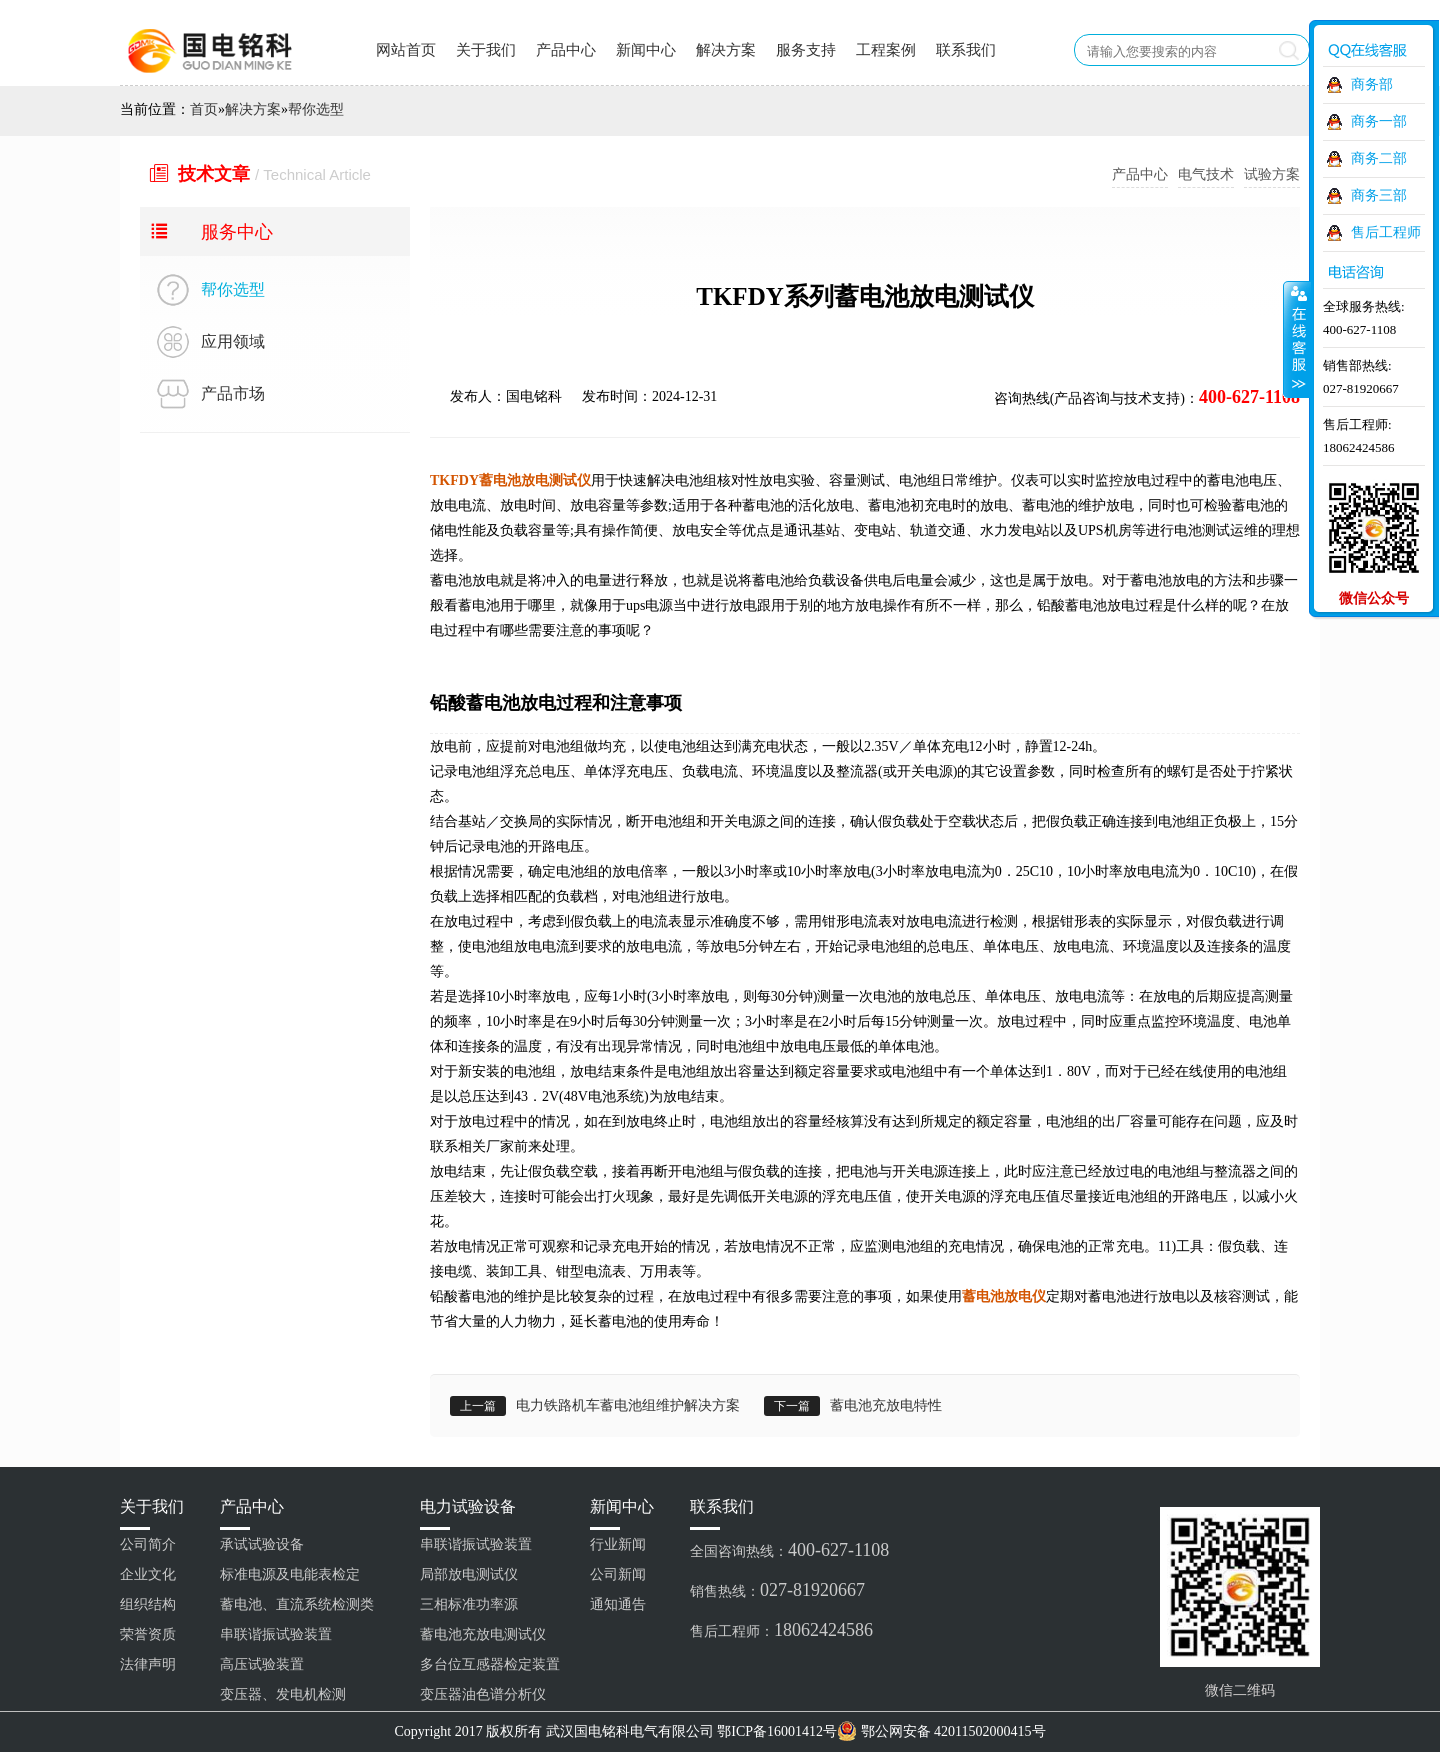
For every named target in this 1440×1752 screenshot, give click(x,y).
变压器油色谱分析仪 (483, 1694)
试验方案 (1272, 174)
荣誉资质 (148, 1634)
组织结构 (148, 1604)
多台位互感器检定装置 (490, 1664)
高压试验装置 (262, 1664)
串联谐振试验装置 (276, 1634)
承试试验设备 (262, 1544)
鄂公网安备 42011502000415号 (953, 1731)
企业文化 (148, 1574)
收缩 (1297, 339)
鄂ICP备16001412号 (777, 1731)
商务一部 (1379, 121)
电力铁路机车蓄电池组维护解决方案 (628, 1405)
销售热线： (777, 1590)
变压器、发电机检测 (283, 1694)
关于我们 (486, 50)
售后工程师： (781, 1630)
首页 (204, 109)
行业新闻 (618, 1544)
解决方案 (726, 50)
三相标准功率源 (469, 1604)
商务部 (1372, 84)
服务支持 (806, 50)
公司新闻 (618, 1574)
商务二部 (1379, 158)
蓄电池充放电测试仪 (483, 1634)
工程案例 (886, 50)
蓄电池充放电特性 (886, 1405)
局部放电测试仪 (469, 1574)
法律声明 (148, 1664)
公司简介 (148, 1544)
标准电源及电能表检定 (290, 1574)
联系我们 (966, 50)
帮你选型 (316, 109)
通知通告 (618, 1604)
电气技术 (1206, 174)
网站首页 (406, 50)
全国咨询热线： (789, 1550)
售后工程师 (1386, 232)
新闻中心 (646, 50)
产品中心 (566, 50)
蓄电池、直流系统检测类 (297, 1604)
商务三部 (1379, 195)
